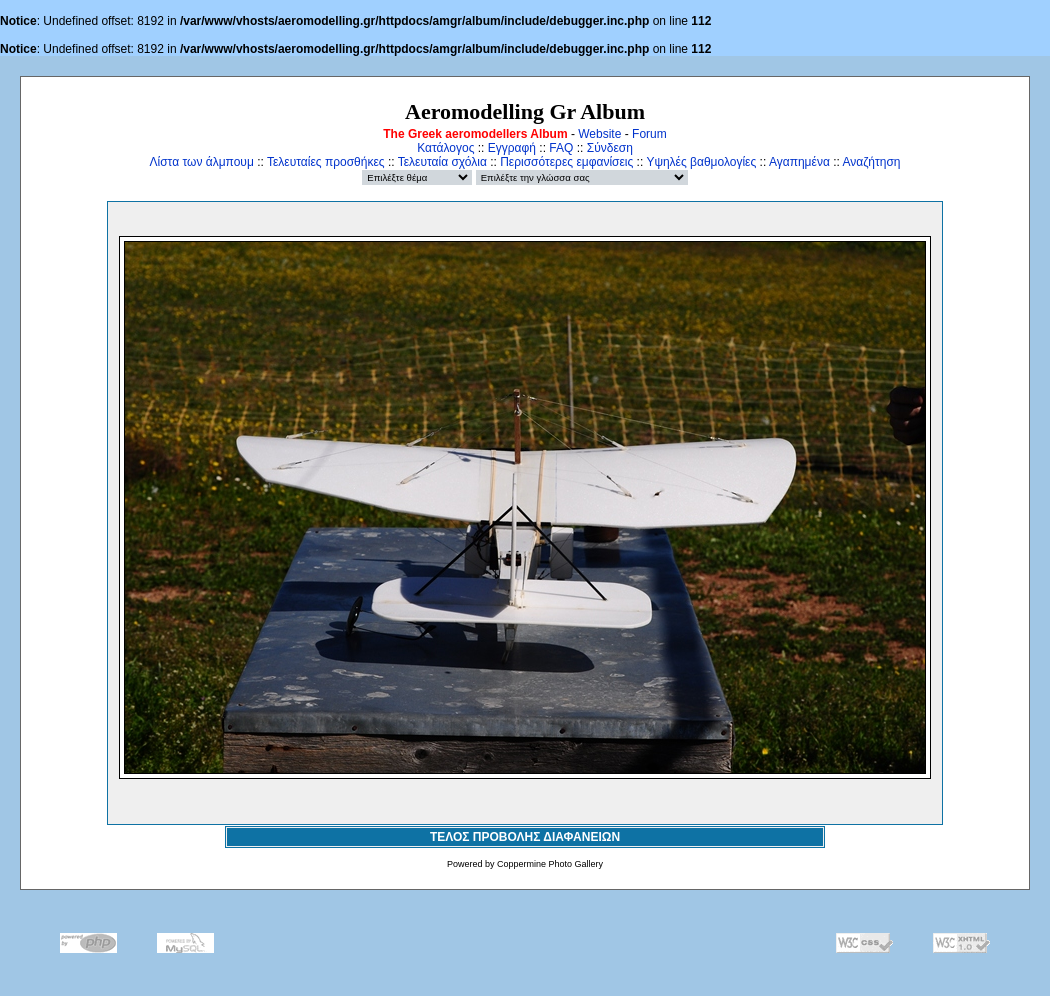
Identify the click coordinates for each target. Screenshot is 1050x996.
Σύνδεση (610, 148)
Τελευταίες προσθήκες (326, 162)
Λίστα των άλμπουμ (202, 162)
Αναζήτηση (872, 162)
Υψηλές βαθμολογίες (701, 162)
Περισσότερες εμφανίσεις (566, 162)
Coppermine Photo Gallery (550, 864)
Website (599, 134)
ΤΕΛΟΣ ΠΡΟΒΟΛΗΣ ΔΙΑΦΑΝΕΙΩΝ (525, 837)
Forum (649, 134)
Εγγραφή (512, 148)
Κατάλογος (445, 148)
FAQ (561, 148)
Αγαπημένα (799, 162)
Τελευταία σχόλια (442, 162)
